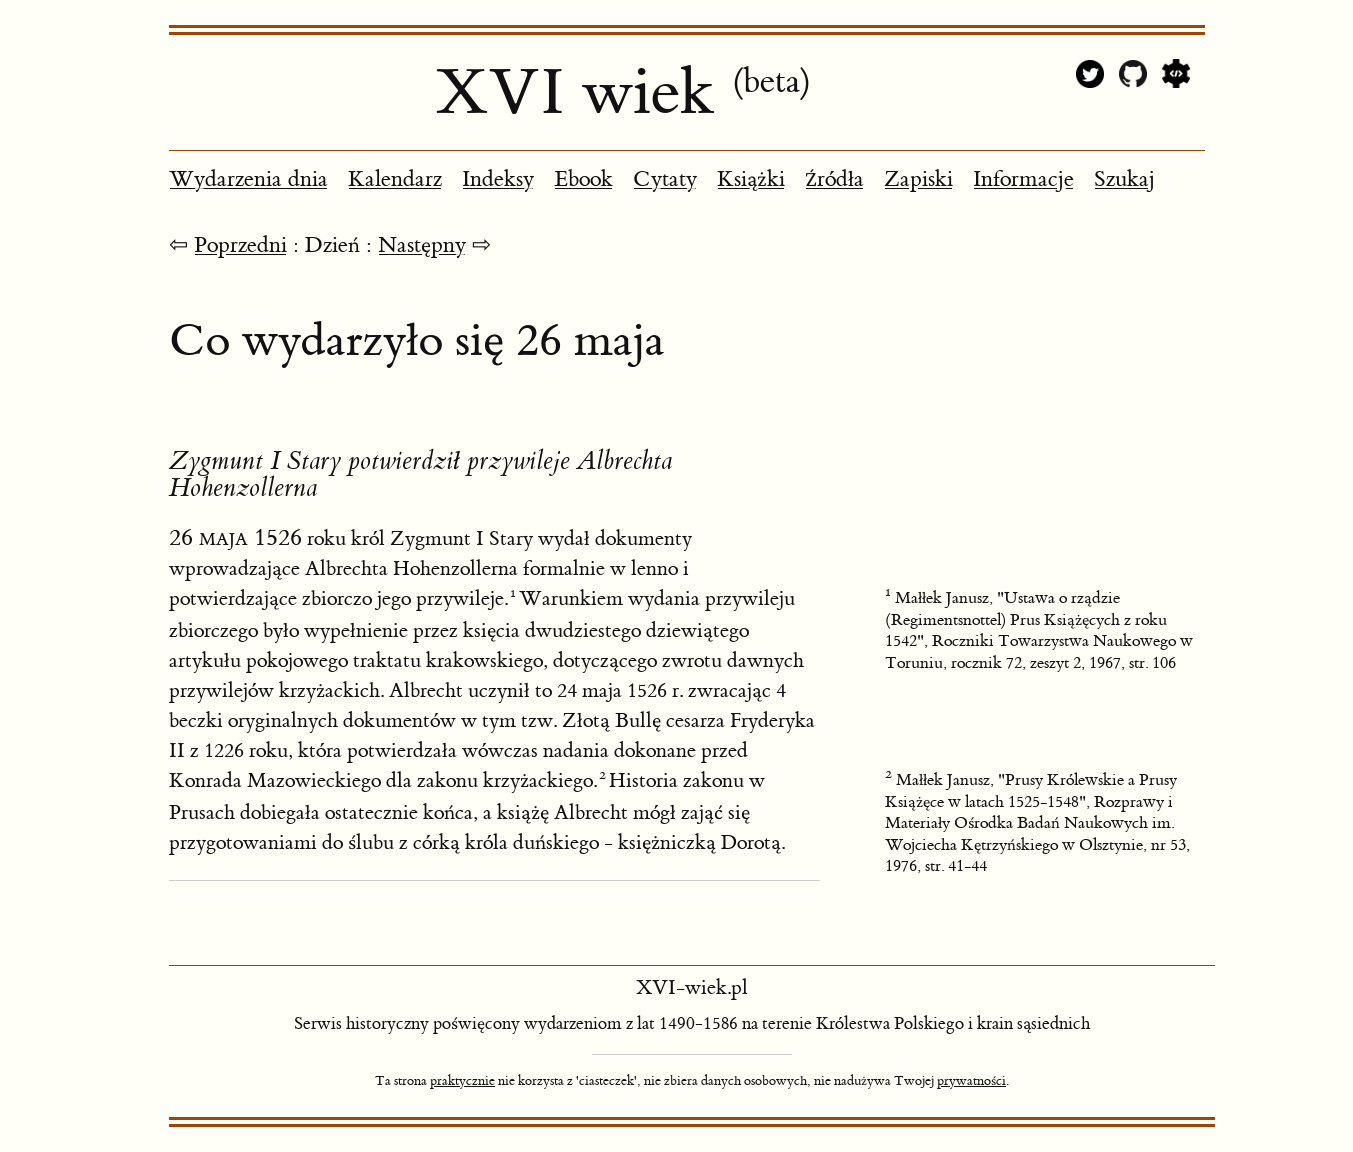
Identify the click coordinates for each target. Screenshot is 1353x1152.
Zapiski (918, 179)
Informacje (1023, 179)
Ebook (583, 179)
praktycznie (462, 1081)
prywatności (971, 1081)
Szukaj (1124, 179)
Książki (751, 179)
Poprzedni (240, 245)
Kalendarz (395, 179)
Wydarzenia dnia (248, 179)
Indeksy (498, 179)
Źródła (834, 179)
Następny (422, 245)
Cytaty (665, 179)
